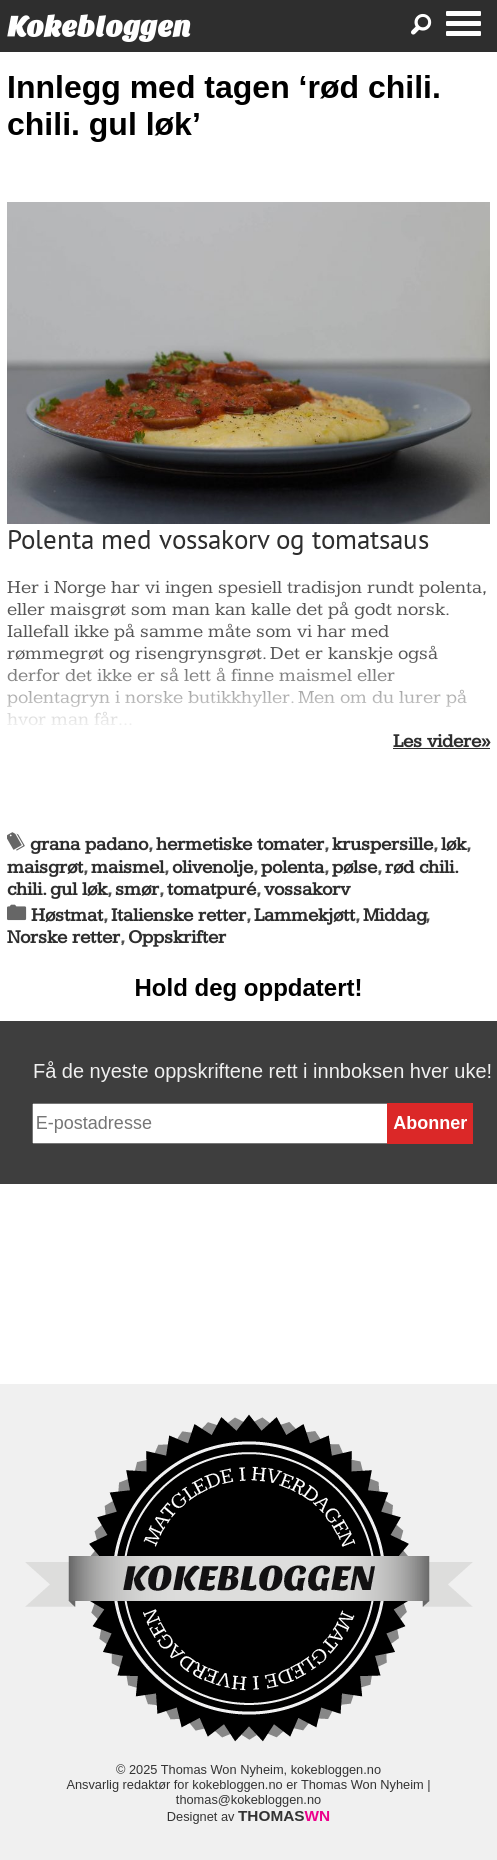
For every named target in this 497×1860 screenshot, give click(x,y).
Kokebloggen (99, 26)
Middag (394, 915)
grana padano (89, 844)
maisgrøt (45, 867)
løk (453, 844)
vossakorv (307, 889)
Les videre (437, 742)
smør (137, 889)
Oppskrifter (177, 937)
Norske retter (63, 937)
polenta (292, 867)
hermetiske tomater (240, 844)
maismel (127, 867)
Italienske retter (178, 915)
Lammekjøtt (304, 915)
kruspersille (382, 844)
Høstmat (67, 915)
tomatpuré (211, 889)
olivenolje (212, 867)
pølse (354, 867)
